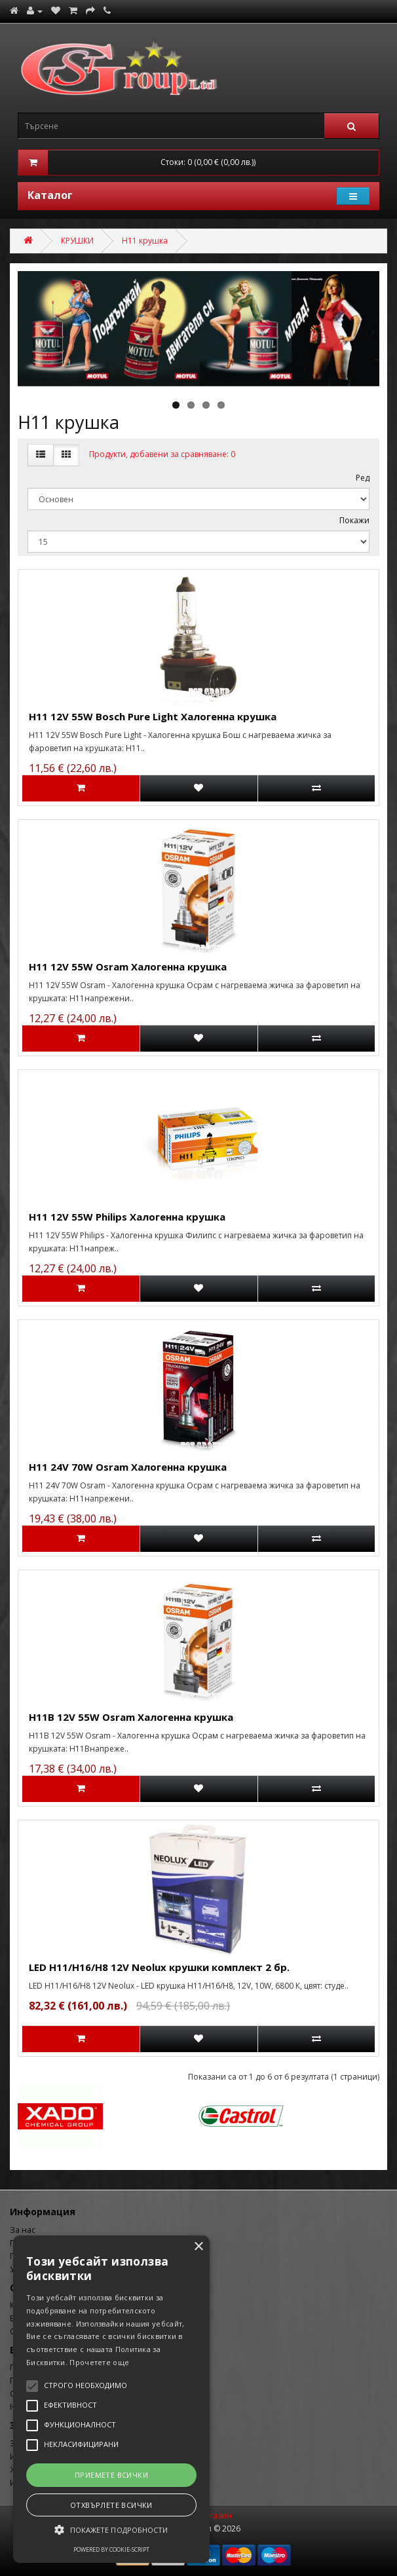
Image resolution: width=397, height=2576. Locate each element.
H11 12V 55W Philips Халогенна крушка (127, 1216)
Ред (362, 477)
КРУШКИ (77, 240)
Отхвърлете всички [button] (111, 2505)
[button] (111, 2530)
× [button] (198, 2247)
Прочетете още (99, 2362)
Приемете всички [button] (111, 2475)
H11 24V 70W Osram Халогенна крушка (128, 1466)
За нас (22, 2230)
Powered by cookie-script (111, 2549)
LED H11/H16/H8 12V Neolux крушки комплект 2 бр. (159, 1967)
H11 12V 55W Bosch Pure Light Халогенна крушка (152, 716)
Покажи (354, 520)
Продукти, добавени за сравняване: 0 (162, 454)
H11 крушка (145, 240)
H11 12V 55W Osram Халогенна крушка (128, 966)
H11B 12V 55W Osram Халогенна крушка (131, 1716)
